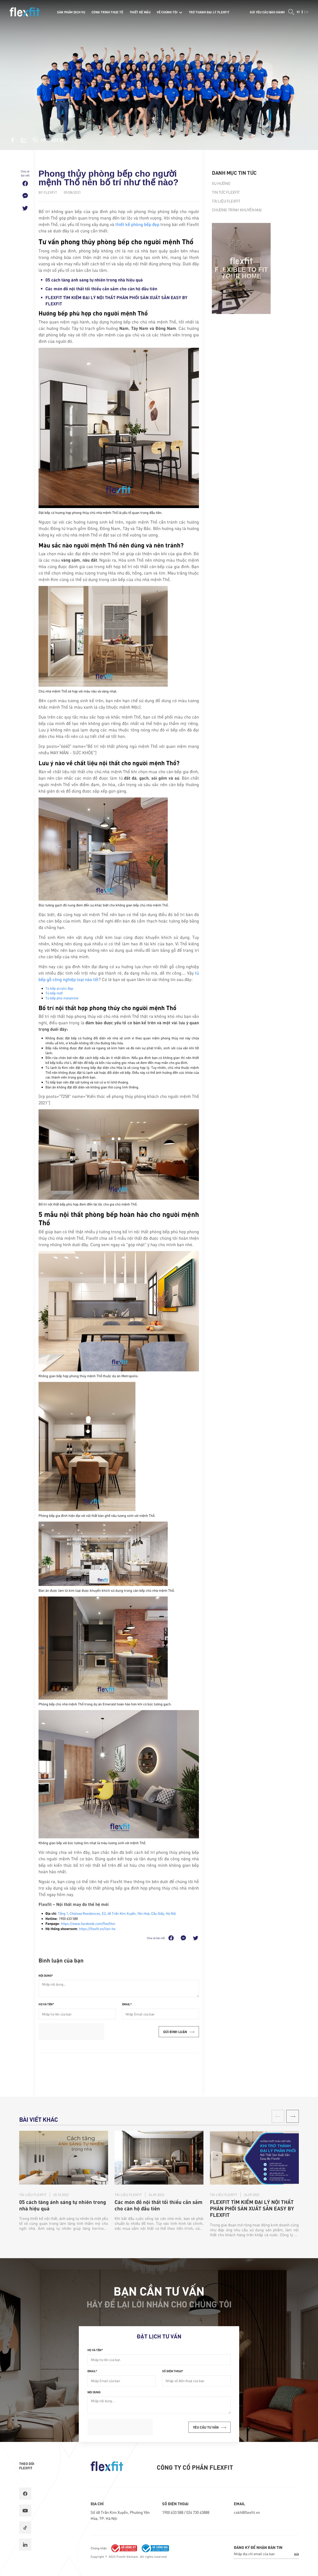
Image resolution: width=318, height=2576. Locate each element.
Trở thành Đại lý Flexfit (209, 12)
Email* (127, 2004)
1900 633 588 (173, 2512)
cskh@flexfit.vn (247, 2512)
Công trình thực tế (107, 12)
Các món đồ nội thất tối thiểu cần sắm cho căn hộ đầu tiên (101, 288)
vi (298, 12)
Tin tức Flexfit (226, 192)
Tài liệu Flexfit (226, 200)
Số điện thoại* (172, 2371)
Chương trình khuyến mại (237, 209)
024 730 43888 (197, 2512)
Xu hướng (221, 183)
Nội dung (93, 2392)
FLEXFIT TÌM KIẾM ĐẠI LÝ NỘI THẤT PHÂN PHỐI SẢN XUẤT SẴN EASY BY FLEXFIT (252, 2208)
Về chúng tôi (169, 12)
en (306, 12)
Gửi (296, 2554)
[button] (292, 2116)
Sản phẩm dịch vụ (71, 12)
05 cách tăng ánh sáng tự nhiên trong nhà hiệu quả (94, 279)
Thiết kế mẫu (140, 12)
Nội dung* (46, 1975)
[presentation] (71, 2031)
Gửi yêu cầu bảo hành (267, 12)
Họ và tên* (46, 2004)
